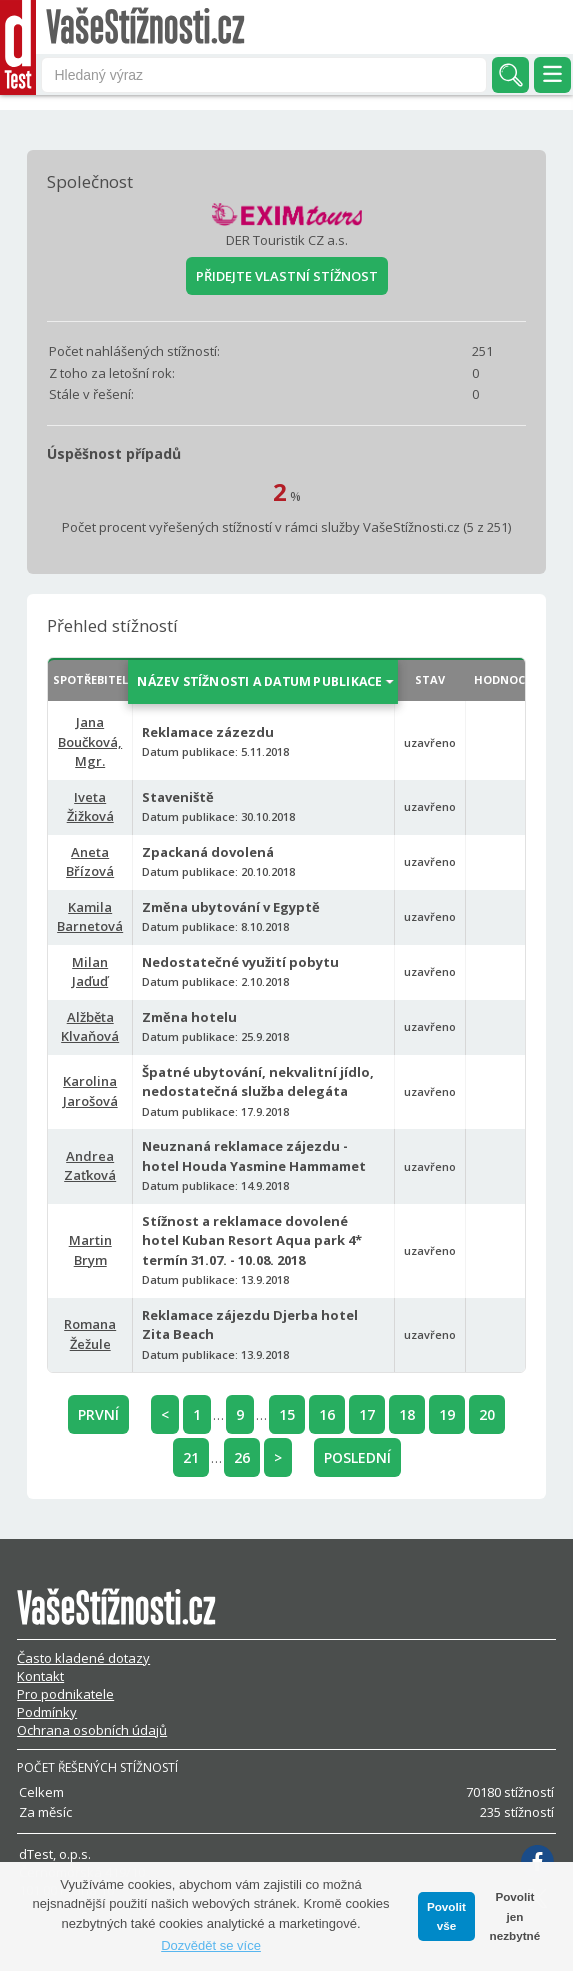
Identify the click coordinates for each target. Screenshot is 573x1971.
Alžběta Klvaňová (90, 1027)
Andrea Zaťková (90, 1166)
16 (327, 1414)
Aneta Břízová (90, 862)
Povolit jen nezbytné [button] (515, 1916)
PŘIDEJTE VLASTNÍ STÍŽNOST (287, 276)
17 (367, 1414)
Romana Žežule (90, 1334)
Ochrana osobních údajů (92, 1730)
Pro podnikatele (65, 1694)
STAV (430, 679)
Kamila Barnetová (90, 917)
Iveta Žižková (90, 807)
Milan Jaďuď (90, 972)
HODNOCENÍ (509, 679)
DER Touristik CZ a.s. (287, 240)
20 (487, 1414)
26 (242, 1457)
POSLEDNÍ (357, 1457)
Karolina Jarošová (90, 1091)
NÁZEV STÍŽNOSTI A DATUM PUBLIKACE (260, 681)
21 (191, 1457)
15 (287, 1414)
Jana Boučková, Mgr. (90, 741)
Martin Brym (90, 1250)
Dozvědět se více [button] (211, 1945)
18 (407, 1414)
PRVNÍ (98, 1414)
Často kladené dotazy (83, 1658)
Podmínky (47, 1712)
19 (447, 1414)
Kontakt (40, 1676)
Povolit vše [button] (446, 1916)
